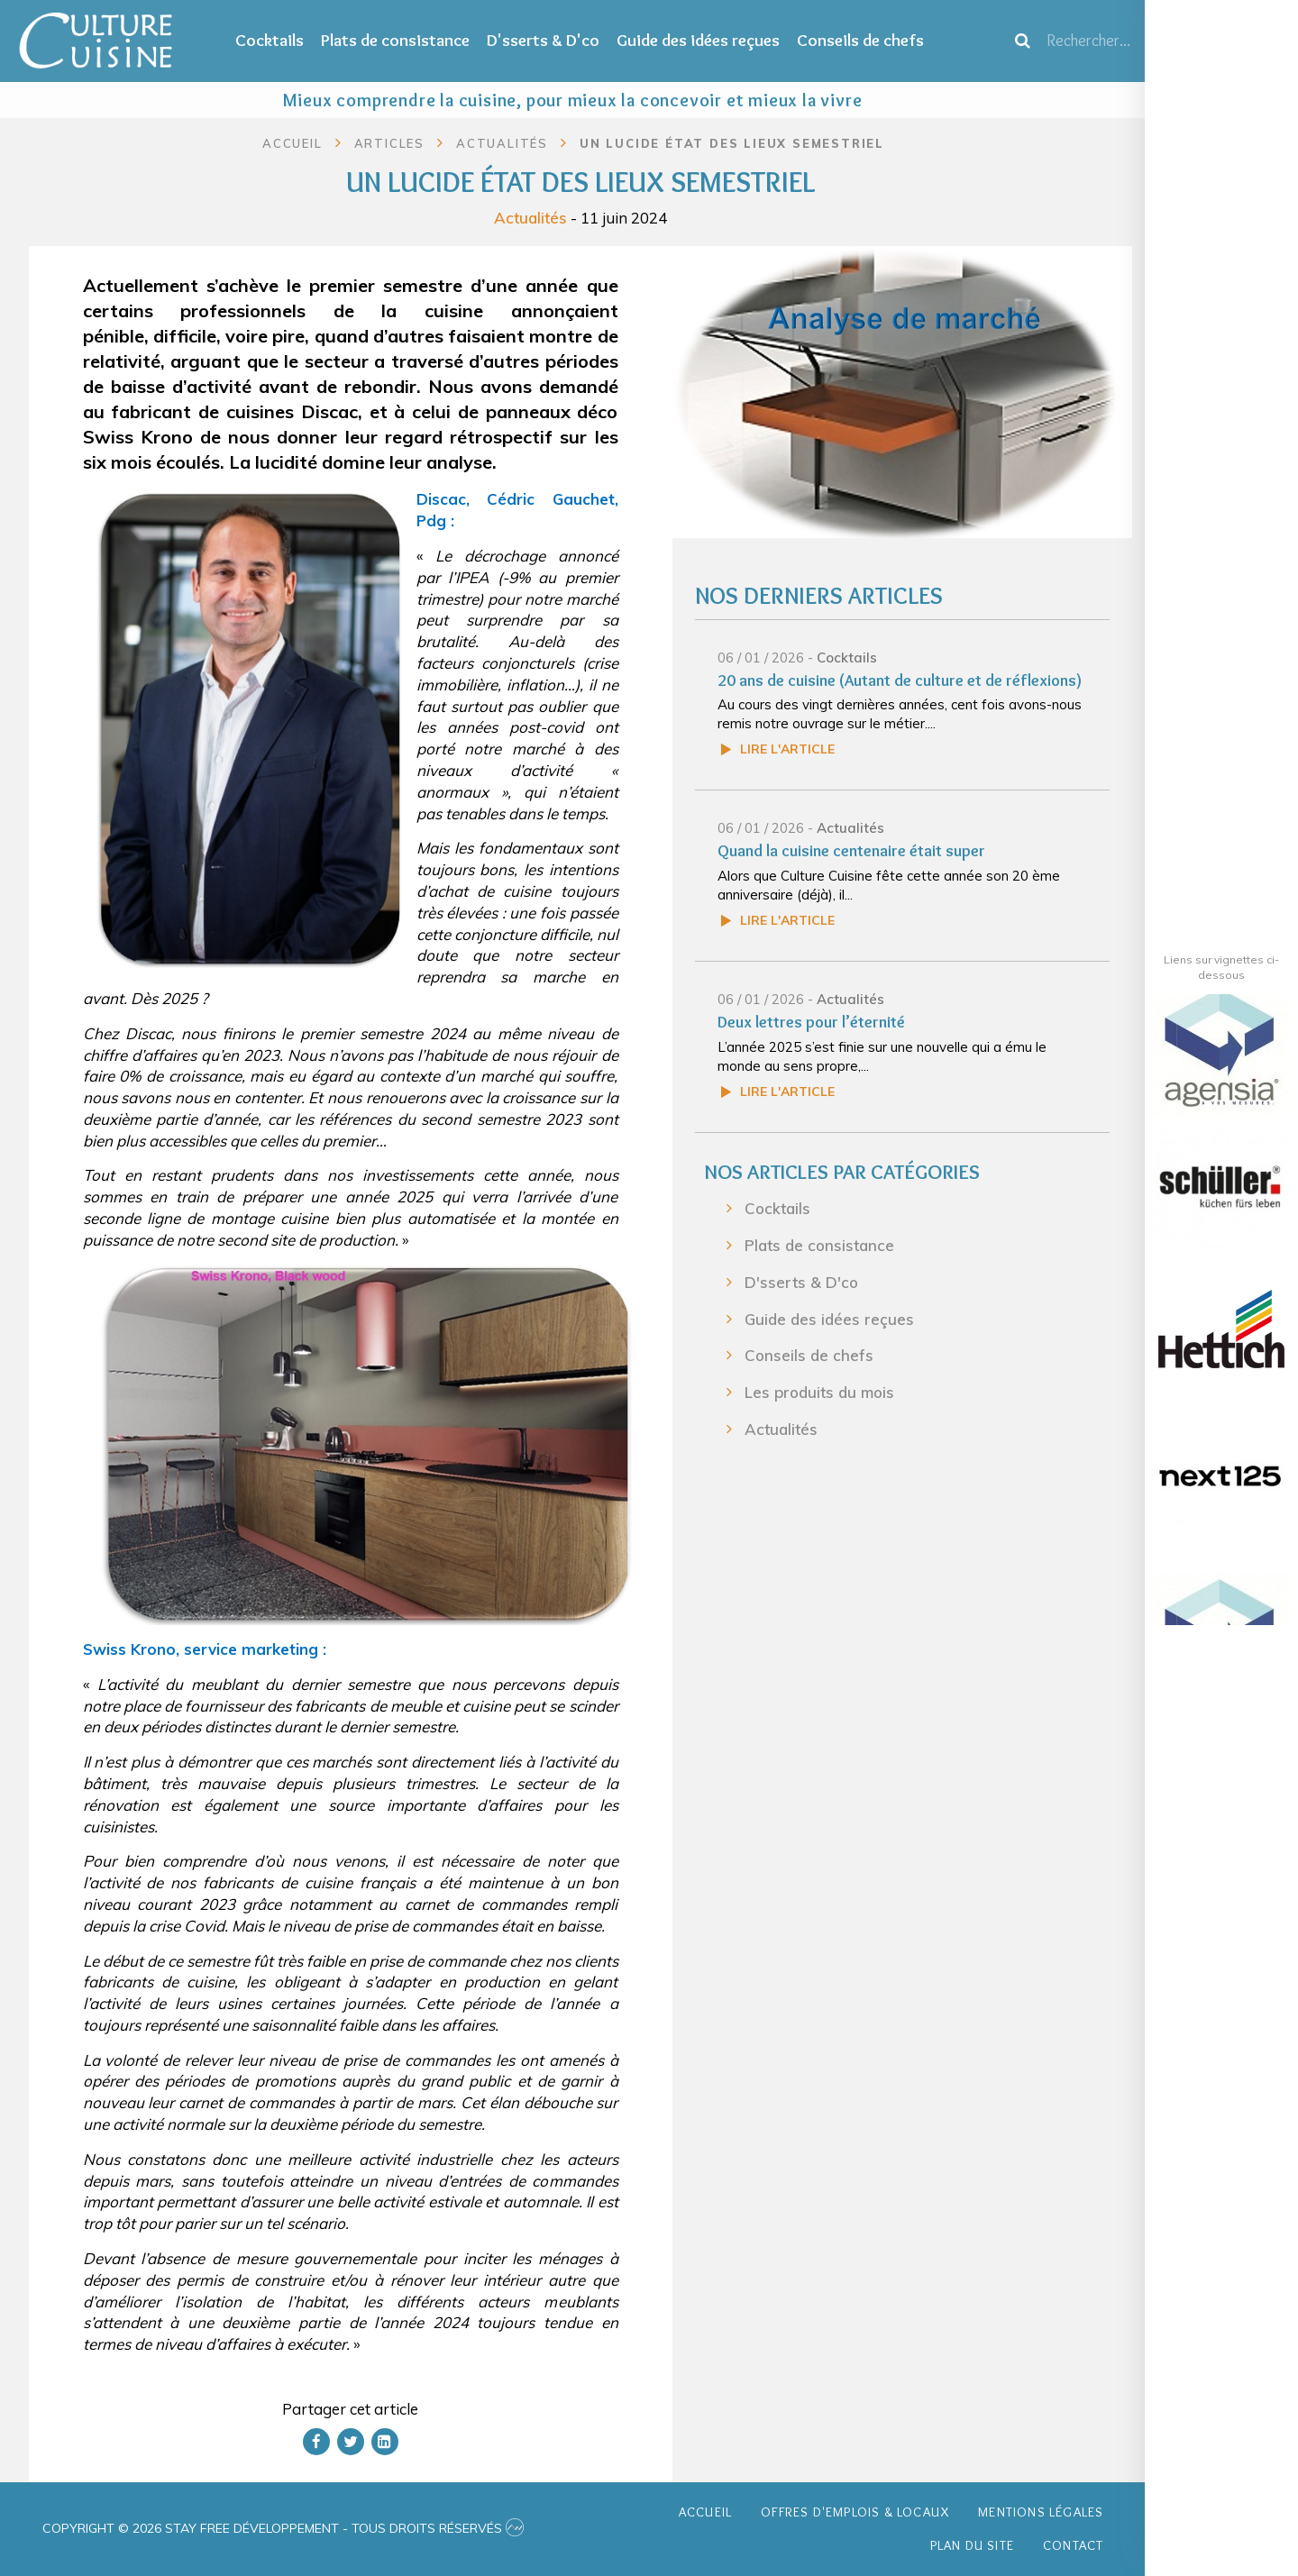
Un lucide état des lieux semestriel (732, 143)
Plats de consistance (395, 40)
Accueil (292, 143)
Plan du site (972, 2545)
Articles (389, 143)
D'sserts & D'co (543, 40)
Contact (1073, 2545)
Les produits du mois (819, 1392)
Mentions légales (1040, 2512)
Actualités (530, 216)
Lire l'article (787, 749)
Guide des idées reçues (698, 40)
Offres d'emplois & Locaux (855, 2512)
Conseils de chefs (860, 40)
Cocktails (269, 40)
